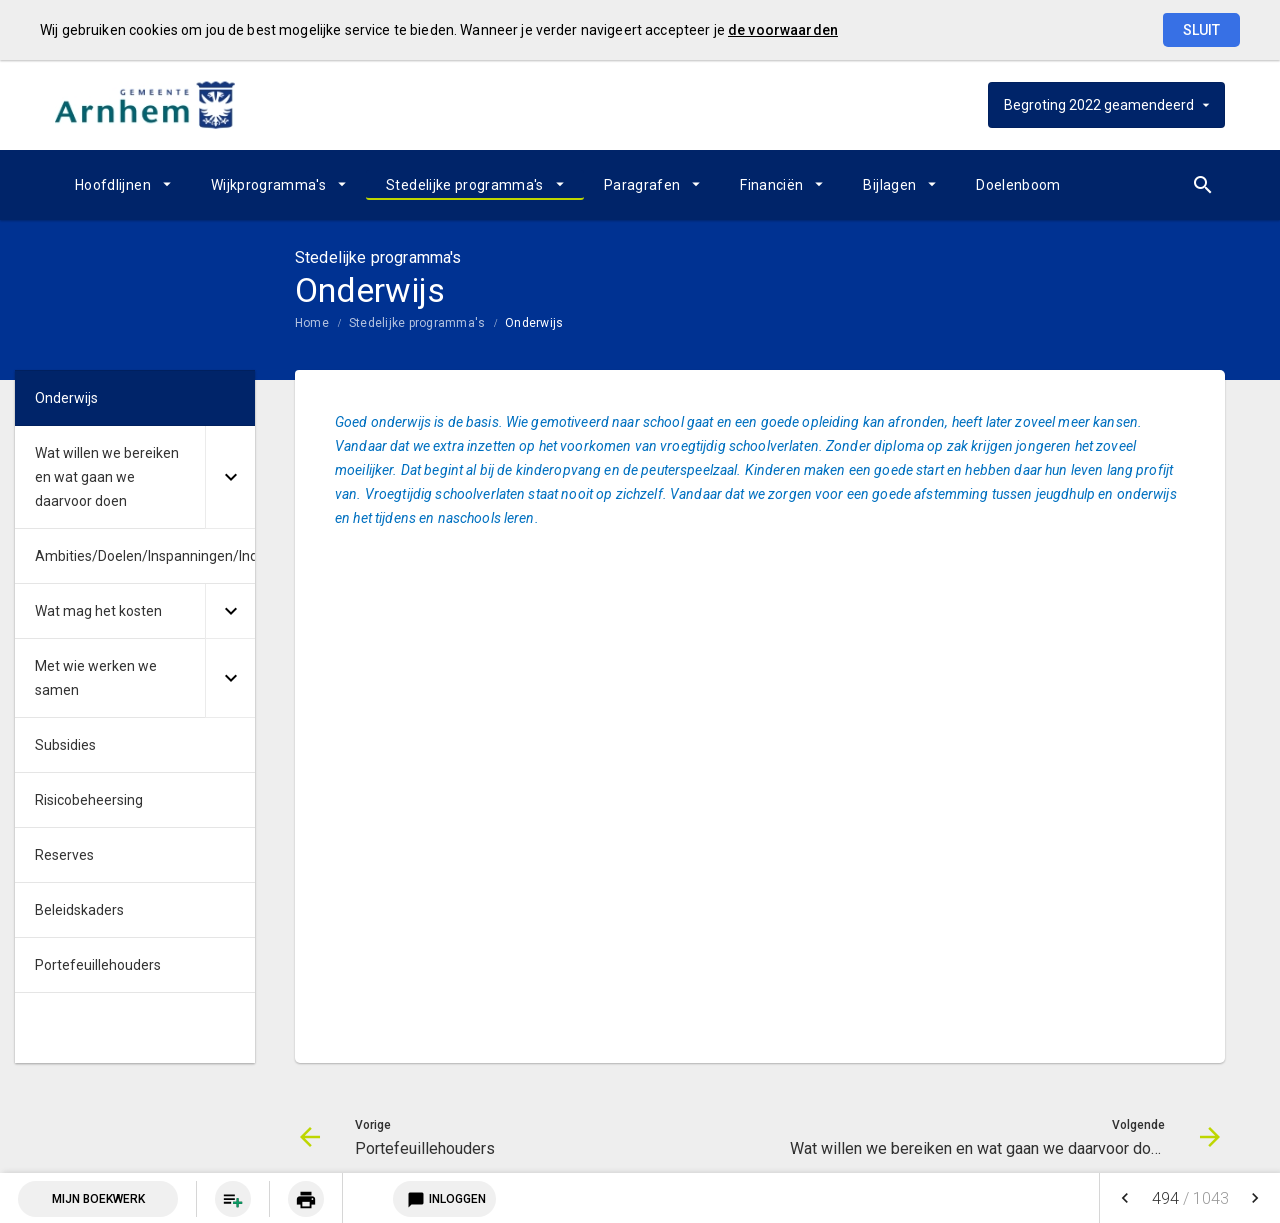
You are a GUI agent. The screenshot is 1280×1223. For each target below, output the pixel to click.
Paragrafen (642, 185)
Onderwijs (534, 323)
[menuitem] (123, 185)
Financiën (771, 185)
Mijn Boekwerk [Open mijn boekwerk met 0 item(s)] (98, 1199)
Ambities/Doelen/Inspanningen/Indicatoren (145, 556)
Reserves (64, 855)
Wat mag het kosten (98, 611)
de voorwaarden (783, 30)
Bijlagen (889, 185)
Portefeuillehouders (98, 965)
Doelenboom (1018, 185)
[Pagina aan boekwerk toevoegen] (233, 1199)
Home (312, 323)
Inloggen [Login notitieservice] (444, 1199)
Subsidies (65, 745)
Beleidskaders (79, 910)
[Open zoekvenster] (1202, 185)
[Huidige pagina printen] (306, 1199)
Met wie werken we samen (96, 678)
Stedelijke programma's (465, 185)
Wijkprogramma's (268, 185)
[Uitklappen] (230, 477)
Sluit (1201, 30)
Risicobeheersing (89, 800)
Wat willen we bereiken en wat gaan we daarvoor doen (107, 477)
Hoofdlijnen (113, 185)
